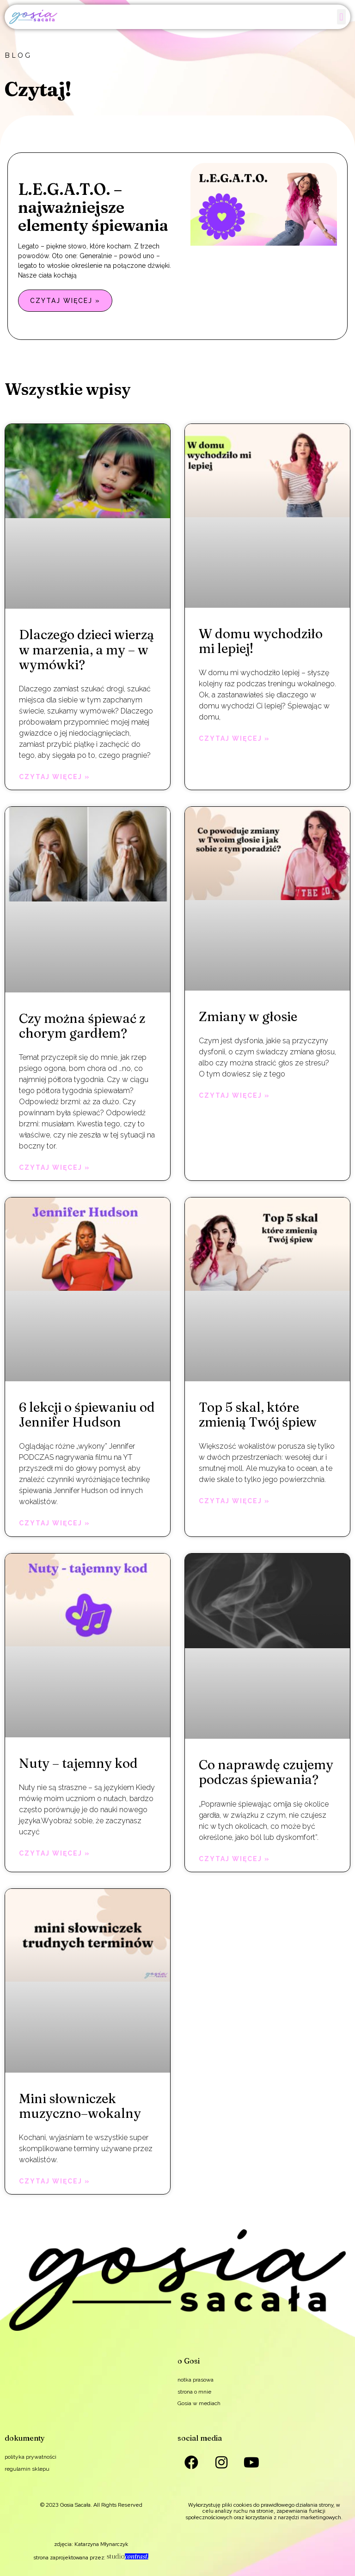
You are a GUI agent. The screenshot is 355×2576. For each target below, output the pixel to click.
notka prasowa (196, 2379)
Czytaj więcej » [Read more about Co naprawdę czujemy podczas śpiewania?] (234, 1858)
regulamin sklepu (27, 2469)
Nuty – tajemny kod (78, 1763)
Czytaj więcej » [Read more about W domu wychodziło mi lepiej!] (234, 738)
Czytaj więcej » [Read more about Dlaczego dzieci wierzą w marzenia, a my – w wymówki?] (54, 776)
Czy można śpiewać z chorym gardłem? (82, 1025)
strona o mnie (194, 2392)
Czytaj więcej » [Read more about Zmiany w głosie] (234, 1095)
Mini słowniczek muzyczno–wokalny (80, 2106)
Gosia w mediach (199, 2403)
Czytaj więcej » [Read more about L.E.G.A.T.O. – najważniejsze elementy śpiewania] (65, 300)
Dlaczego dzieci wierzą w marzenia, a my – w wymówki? (86, 649)
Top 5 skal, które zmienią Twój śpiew (258, 1414)
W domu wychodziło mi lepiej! (261, 641)
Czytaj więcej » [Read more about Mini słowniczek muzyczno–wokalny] (54, 2181)
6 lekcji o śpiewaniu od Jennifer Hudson (87, 1414)
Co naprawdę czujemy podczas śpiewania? (266, 1772)
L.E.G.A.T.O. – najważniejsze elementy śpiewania (93, 207)
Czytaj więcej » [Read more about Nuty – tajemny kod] (54, 1853)
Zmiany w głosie (248, 1016)
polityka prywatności (30, 2457)
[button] (341, 16)
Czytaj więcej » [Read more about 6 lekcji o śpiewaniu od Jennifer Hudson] (54, 1523)
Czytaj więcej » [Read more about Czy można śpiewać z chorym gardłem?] (54, 1167)
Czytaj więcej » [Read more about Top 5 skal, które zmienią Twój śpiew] (234, 1501)
